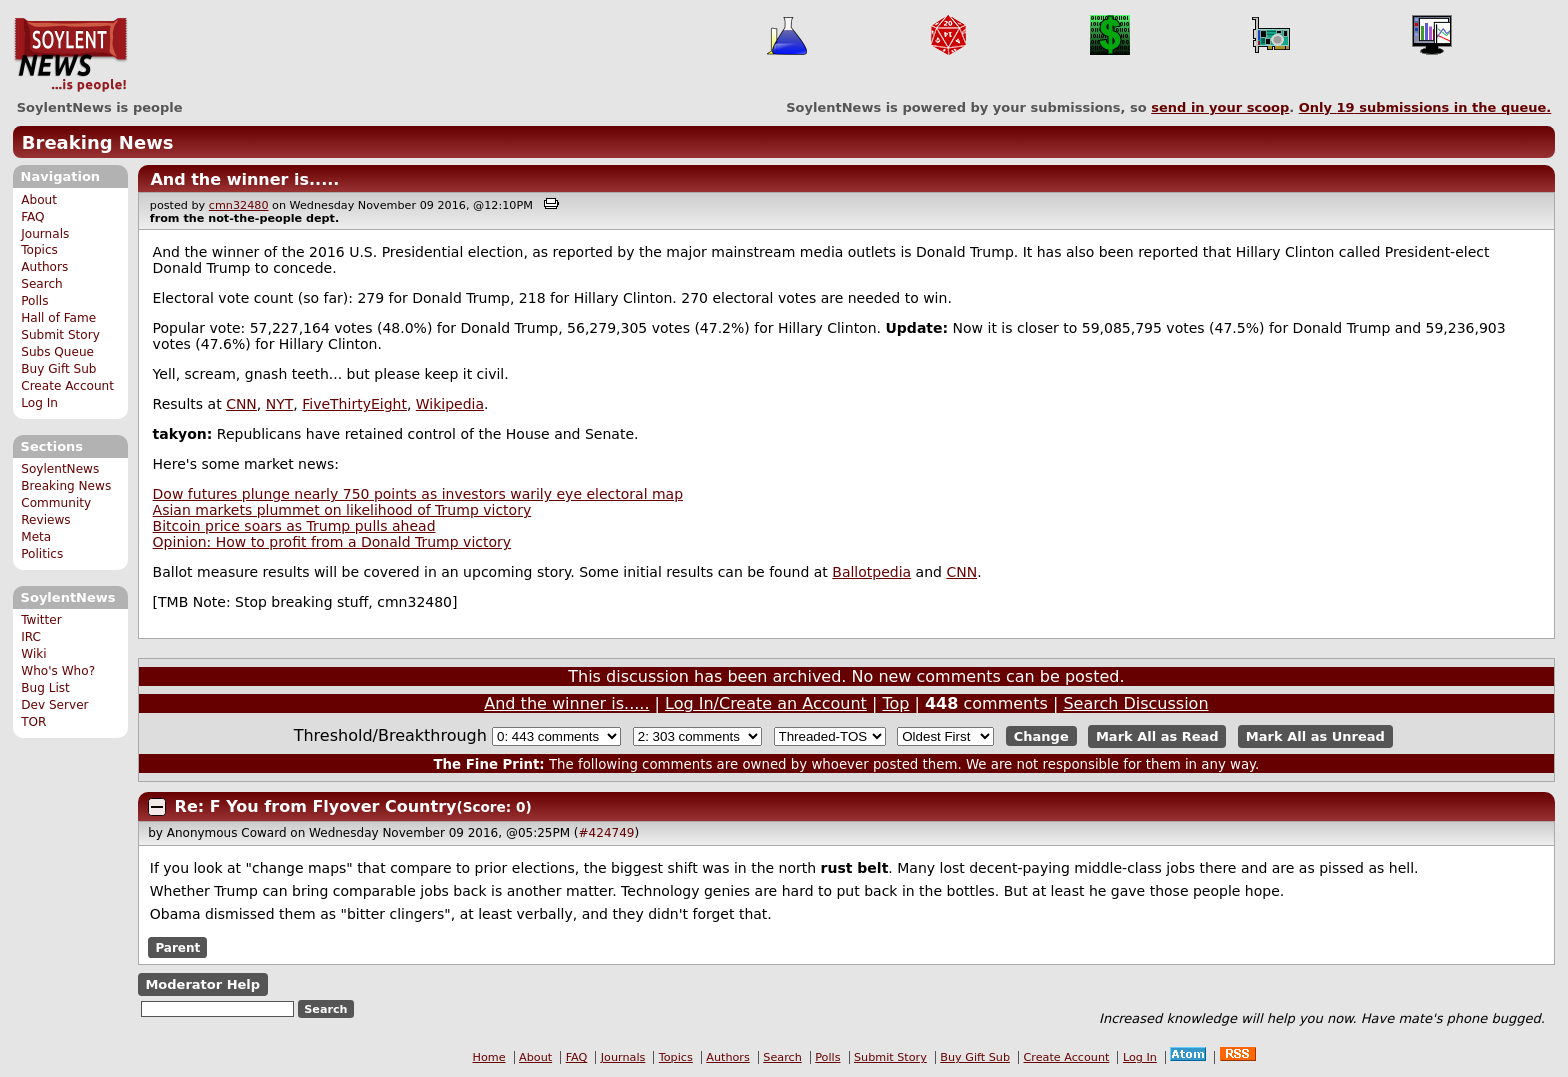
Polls (34, 301)
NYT (280, 404)
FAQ (32, 217)
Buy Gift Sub (58, 369)
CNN (241, 404)
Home (489, 1057)
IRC (31, 637)
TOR (33, 722)
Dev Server (54, 705)
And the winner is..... (244, 179)
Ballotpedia (871, 572)
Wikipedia (450, 404)
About (39, 200)
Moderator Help (202, 984)
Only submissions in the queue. (1425, 107)
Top (895, 703)
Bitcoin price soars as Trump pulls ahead (294, 526)
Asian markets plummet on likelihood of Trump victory (342, 510)
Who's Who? (58, 671)
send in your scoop (1220, 107)
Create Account (67, 386)
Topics (39, 250)
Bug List (45, 688)
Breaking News (98, 142)
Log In (39, 403)
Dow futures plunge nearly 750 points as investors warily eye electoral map (418, 494)
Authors (44, 267)
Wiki (33, 654)
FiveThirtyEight (354, 404)
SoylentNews (70, 55)
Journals (45, 234)
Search (42, 284)
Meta (36, 537)
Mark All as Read (1157, 736)
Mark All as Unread (1315, 736)
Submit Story (60, 335)
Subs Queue (57, 352)
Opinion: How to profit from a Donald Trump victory (332, 542)
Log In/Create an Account (766, 703)
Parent (177, 947)
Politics (42, 554)
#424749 (607, 833)
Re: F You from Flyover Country (316, 806)
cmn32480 (239, 205)
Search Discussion (1135, 703)
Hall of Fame (58, 318)
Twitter (41, 620)
